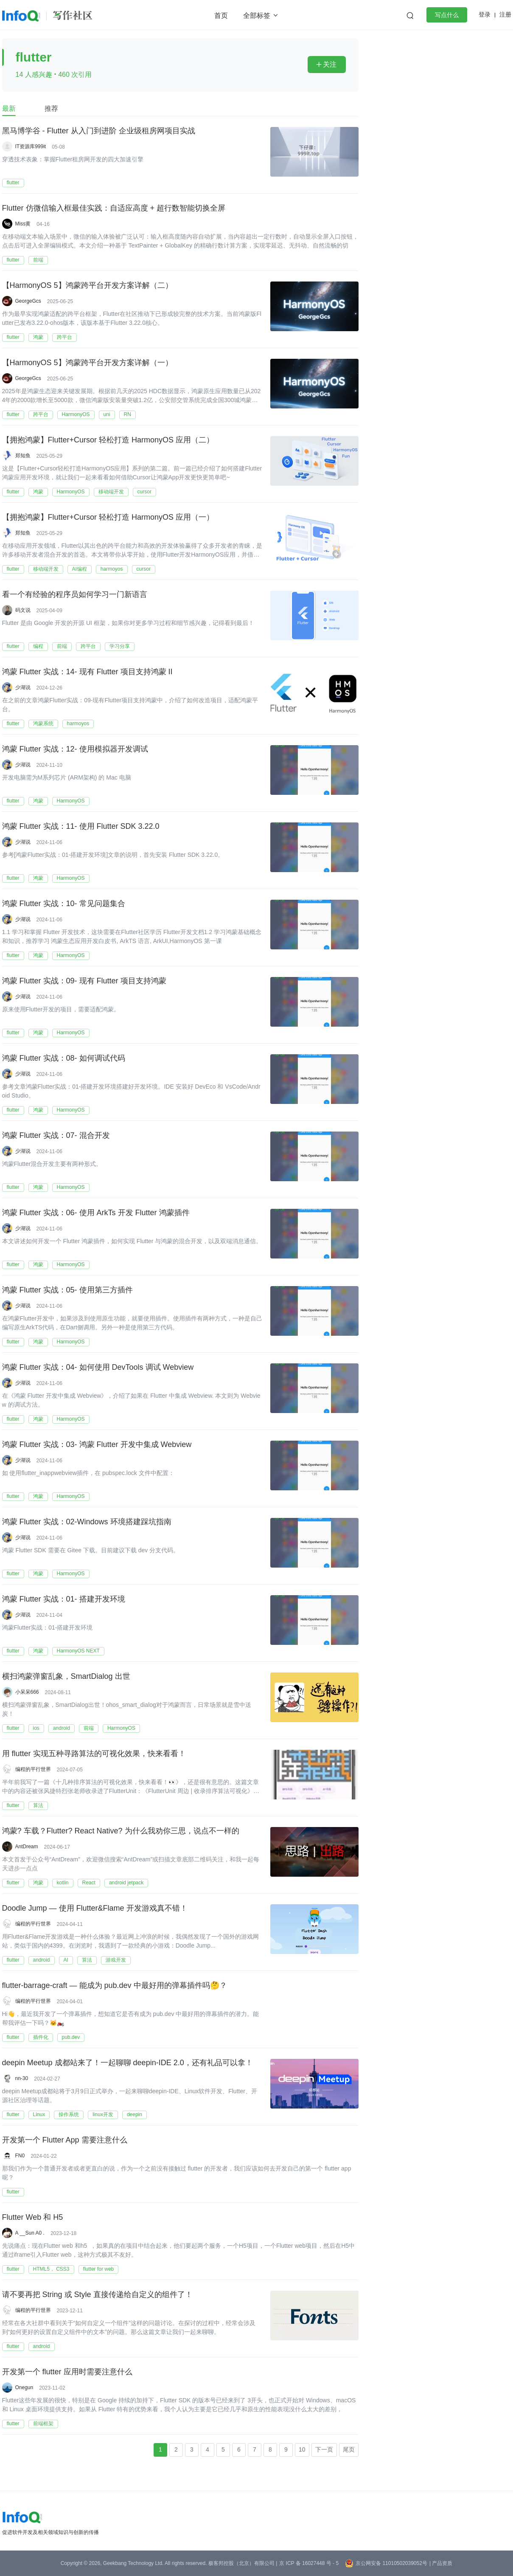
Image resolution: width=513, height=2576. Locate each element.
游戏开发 (116, 1960)
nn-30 (21, 2078)
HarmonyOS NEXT (78, 1651)
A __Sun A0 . (30, 2233)
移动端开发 (111, 492)
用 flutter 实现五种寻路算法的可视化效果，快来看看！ (94, 1754)
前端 (38, 260)
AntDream (26, 1847)
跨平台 (64, 337)
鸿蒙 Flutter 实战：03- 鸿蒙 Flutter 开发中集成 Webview (97, 1445)
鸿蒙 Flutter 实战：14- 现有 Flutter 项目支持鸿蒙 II (87, 672)
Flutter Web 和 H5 (32, 2217)
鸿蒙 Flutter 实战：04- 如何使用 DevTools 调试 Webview (98, 1367)
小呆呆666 (27, 1692)
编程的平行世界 (33, 1769)
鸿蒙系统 (43, 723)
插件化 (40, 2037)
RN (127, 414)
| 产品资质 (440, 2563)
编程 (38, 646)
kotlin (63, 1883)
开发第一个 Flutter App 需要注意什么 (64, 2140)
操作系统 (69, 2114)
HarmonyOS (76, 414)
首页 (221, 15)
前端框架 (43, 2424)
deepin (134, 2114)
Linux (39, 2114)
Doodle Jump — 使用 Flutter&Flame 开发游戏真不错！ (95, 1908)
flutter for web (98, 2269)
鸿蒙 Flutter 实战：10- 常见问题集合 (63, 904)
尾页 (349, 2449)
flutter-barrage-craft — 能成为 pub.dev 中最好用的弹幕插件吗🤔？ (114, 1986)
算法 (38, 1805)
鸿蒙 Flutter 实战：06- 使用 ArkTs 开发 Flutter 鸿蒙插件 (96, 1213)
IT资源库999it (30, 146)
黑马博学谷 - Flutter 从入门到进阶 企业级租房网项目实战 (98, 131)
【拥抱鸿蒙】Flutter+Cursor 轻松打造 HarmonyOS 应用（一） (108, 517)
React (88, 1883)
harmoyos (112, 569)
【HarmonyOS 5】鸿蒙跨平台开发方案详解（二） (87, 286)
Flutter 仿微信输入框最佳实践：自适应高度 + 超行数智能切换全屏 (114, 208)
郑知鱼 (23, 456)
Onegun (24, 2387)
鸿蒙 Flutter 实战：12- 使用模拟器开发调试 (75, 749)
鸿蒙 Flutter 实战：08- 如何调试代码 (63, 1058)
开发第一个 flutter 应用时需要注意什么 (67, 2372)
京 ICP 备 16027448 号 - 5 (309, 2563)
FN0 (20, 2156)
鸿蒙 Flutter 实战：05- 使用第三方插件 (67, 1290)
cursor (144, 492)
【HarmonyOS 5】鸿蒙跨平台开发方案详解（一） (87, 363)
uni (107, 414)
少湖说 (23, 687)
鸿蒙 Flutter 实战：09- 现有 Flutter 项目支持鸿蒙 (84, 981)
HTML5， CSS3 (51, 2269)
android (61, 1728)
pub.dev (71, 2037)
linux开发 (103, 2114)
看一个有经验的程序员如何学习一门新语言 (74, 595)
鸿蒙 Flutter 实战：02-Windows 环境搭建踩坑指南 (86, 1522)
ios (36, 1728)
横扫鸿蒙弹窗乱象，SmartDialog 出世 (66, 1676)
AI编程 (79, 569)
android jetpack (126, 1883)
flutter (13, 183)
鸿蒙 (38, 337)
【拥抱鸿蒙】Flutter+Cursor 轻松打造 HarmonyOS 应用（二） (108, 440)
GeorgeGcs (28, 301)
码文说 (23, 610)
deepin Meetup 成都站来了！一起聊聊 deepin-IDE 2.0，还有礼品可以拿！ (127, 2063)
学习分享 (119, 646)
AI (66, 1960)
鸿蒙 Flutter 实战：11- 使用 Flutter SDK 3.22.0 (81, 826)
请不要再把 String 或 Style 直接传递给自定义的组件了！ (97, 2295)
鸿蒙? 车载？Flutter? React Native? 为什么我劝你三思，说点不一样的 (120, 1831)
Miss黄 (23, 224)
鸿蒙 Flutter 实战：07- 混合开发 (56, 1136)
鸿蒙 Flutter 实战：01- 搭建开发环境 (63, 1599)
